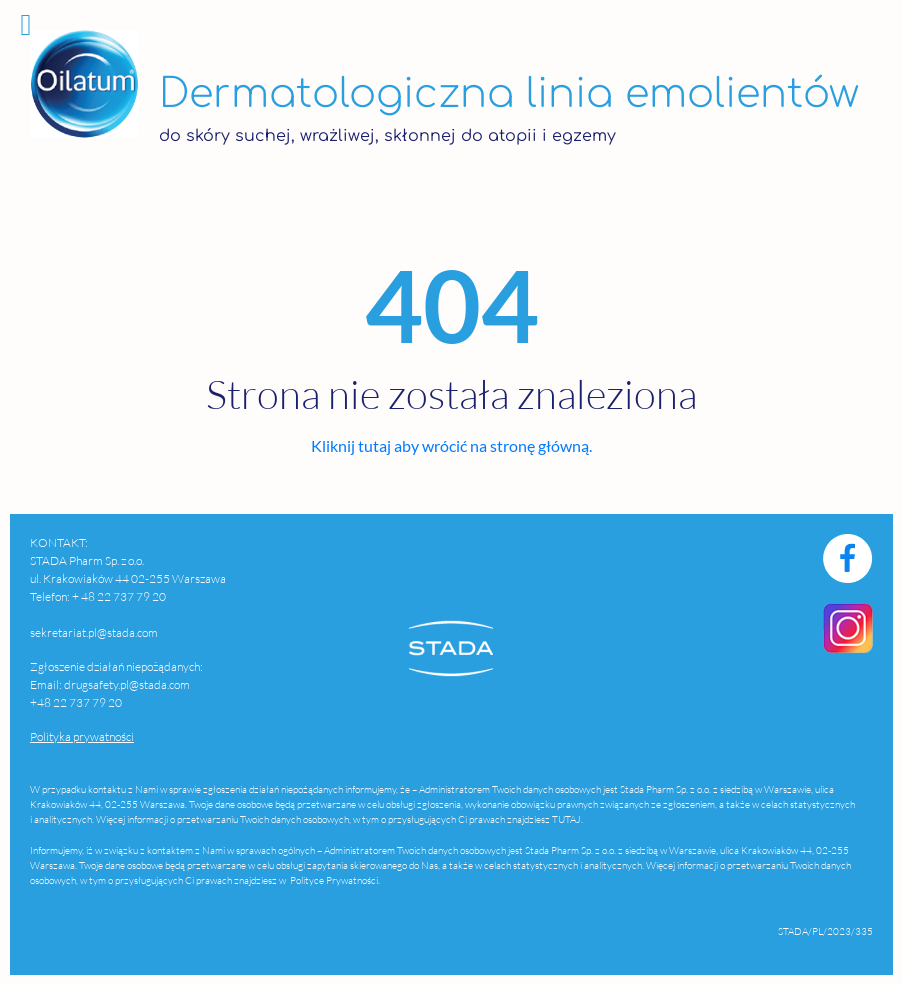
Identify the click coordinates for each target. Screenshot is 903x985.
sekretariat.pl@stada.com (94, 632)
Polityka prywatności (82, 736)
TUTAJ (566, 819)
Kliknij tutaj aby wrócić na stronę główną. (451, 445)
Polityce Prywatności (333, 880)
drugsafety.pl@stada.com (127, 684)
